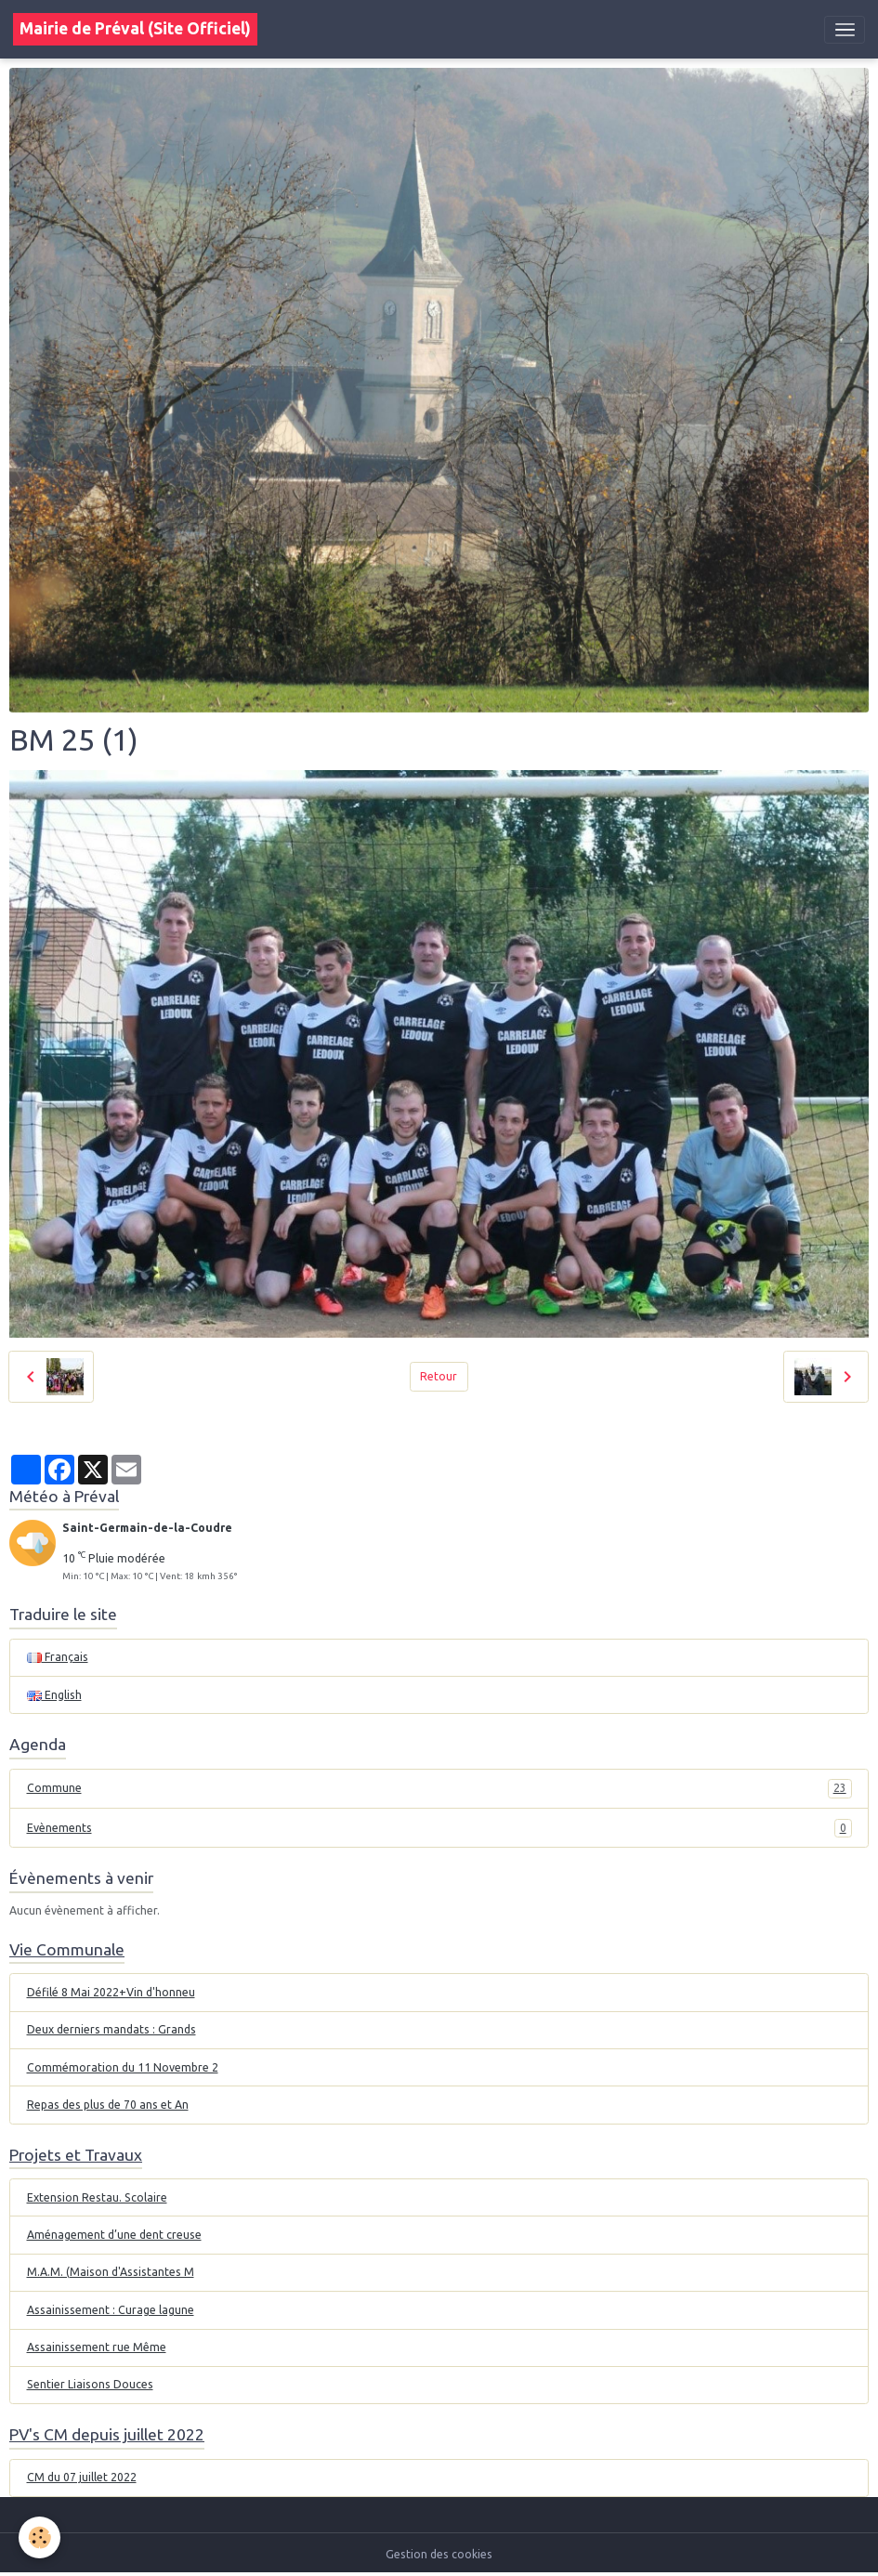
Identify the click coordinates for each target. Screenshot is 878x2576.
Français (57, 1657)
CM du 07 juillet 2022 (82, 2477)
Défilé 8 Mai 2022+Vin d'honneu (111, 1992)
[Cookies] (39, 2537)
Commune (439, 1788)
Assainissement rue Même (96, 2347)
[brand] (135, 29)
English (54, 1695)
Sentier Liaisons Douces (90, 2384)
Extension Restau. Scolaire (97, 2197)
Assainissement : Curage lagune (110, 2310)
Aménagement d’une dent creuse (114, 2235)
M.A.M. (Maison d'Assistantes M (110, 2272)
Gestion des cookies (439, 2554)
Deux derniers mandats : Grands (111, 2029)
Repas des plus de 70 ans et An (108, 2105)
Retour (438, 1376)
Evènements (439, 1828)
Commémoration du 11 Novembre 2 (122, 2067)
